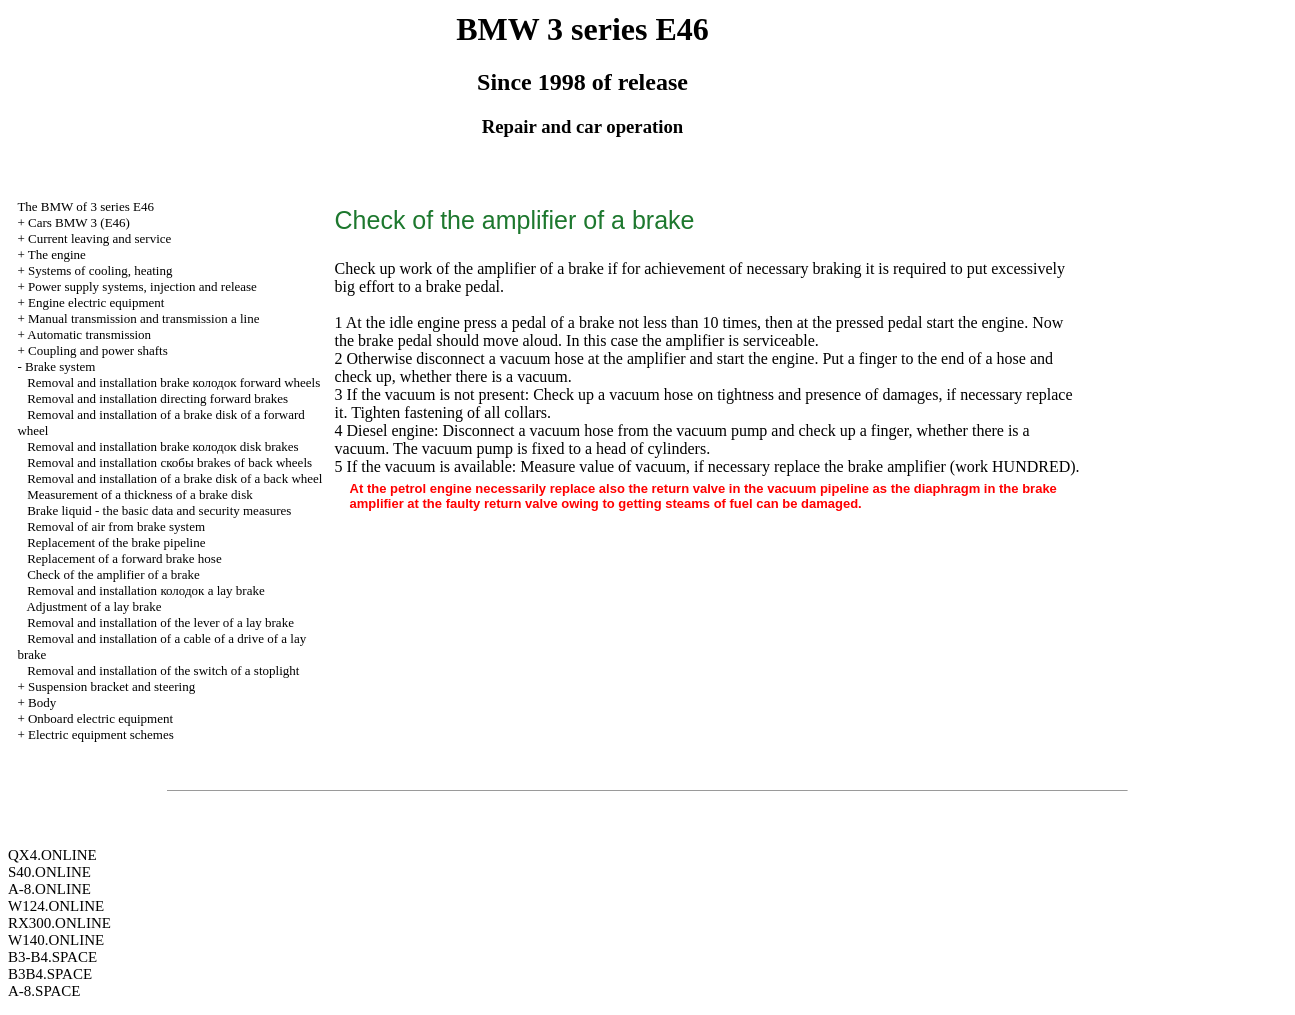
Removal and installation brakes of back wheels (169, 462)
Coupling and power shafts (98, 350)
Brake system (60, 366)
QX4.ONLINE (52, 855)
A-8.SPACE (44, 991)
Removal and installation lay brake (146, 590)
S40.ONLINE (49, 872)
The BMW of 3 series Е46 (85, 206)
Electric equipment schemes (101, 734)
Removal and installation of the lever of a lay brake (160, 622)
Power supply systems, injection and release (142, 286)
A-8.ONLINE (49, 889)
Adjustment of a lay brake (93, 606)
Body (42, 702)
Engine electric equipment (96, 302)
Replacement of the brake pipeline (116, 542)
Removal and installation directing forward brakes (157, 398)
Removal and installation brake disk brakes (162, 446)
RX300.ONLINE (59, 923)
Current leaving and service (99, 238)
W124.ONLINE (56, 906)
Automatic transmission (89, 334)
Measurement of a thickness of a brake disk (140, 494)
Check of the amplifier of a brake (113, 574)
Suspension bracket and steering (111, 686)
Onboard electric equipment (100, 718)
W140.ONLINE (56, 940)
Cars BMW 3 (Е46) (79, 222)
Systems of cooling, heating (100, 270)
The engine (57, 254)
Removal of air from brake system (116, 526)
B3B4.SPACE (50, 974)
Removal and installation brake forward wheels (173, 382)
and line (143, 318)
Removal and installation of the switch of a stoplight (163, 670)
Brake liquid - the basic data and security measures (159, 510)
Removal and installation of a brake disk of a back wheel (174, 478)
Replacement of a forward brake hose (124, 558)
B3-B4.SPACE (52, 957)
